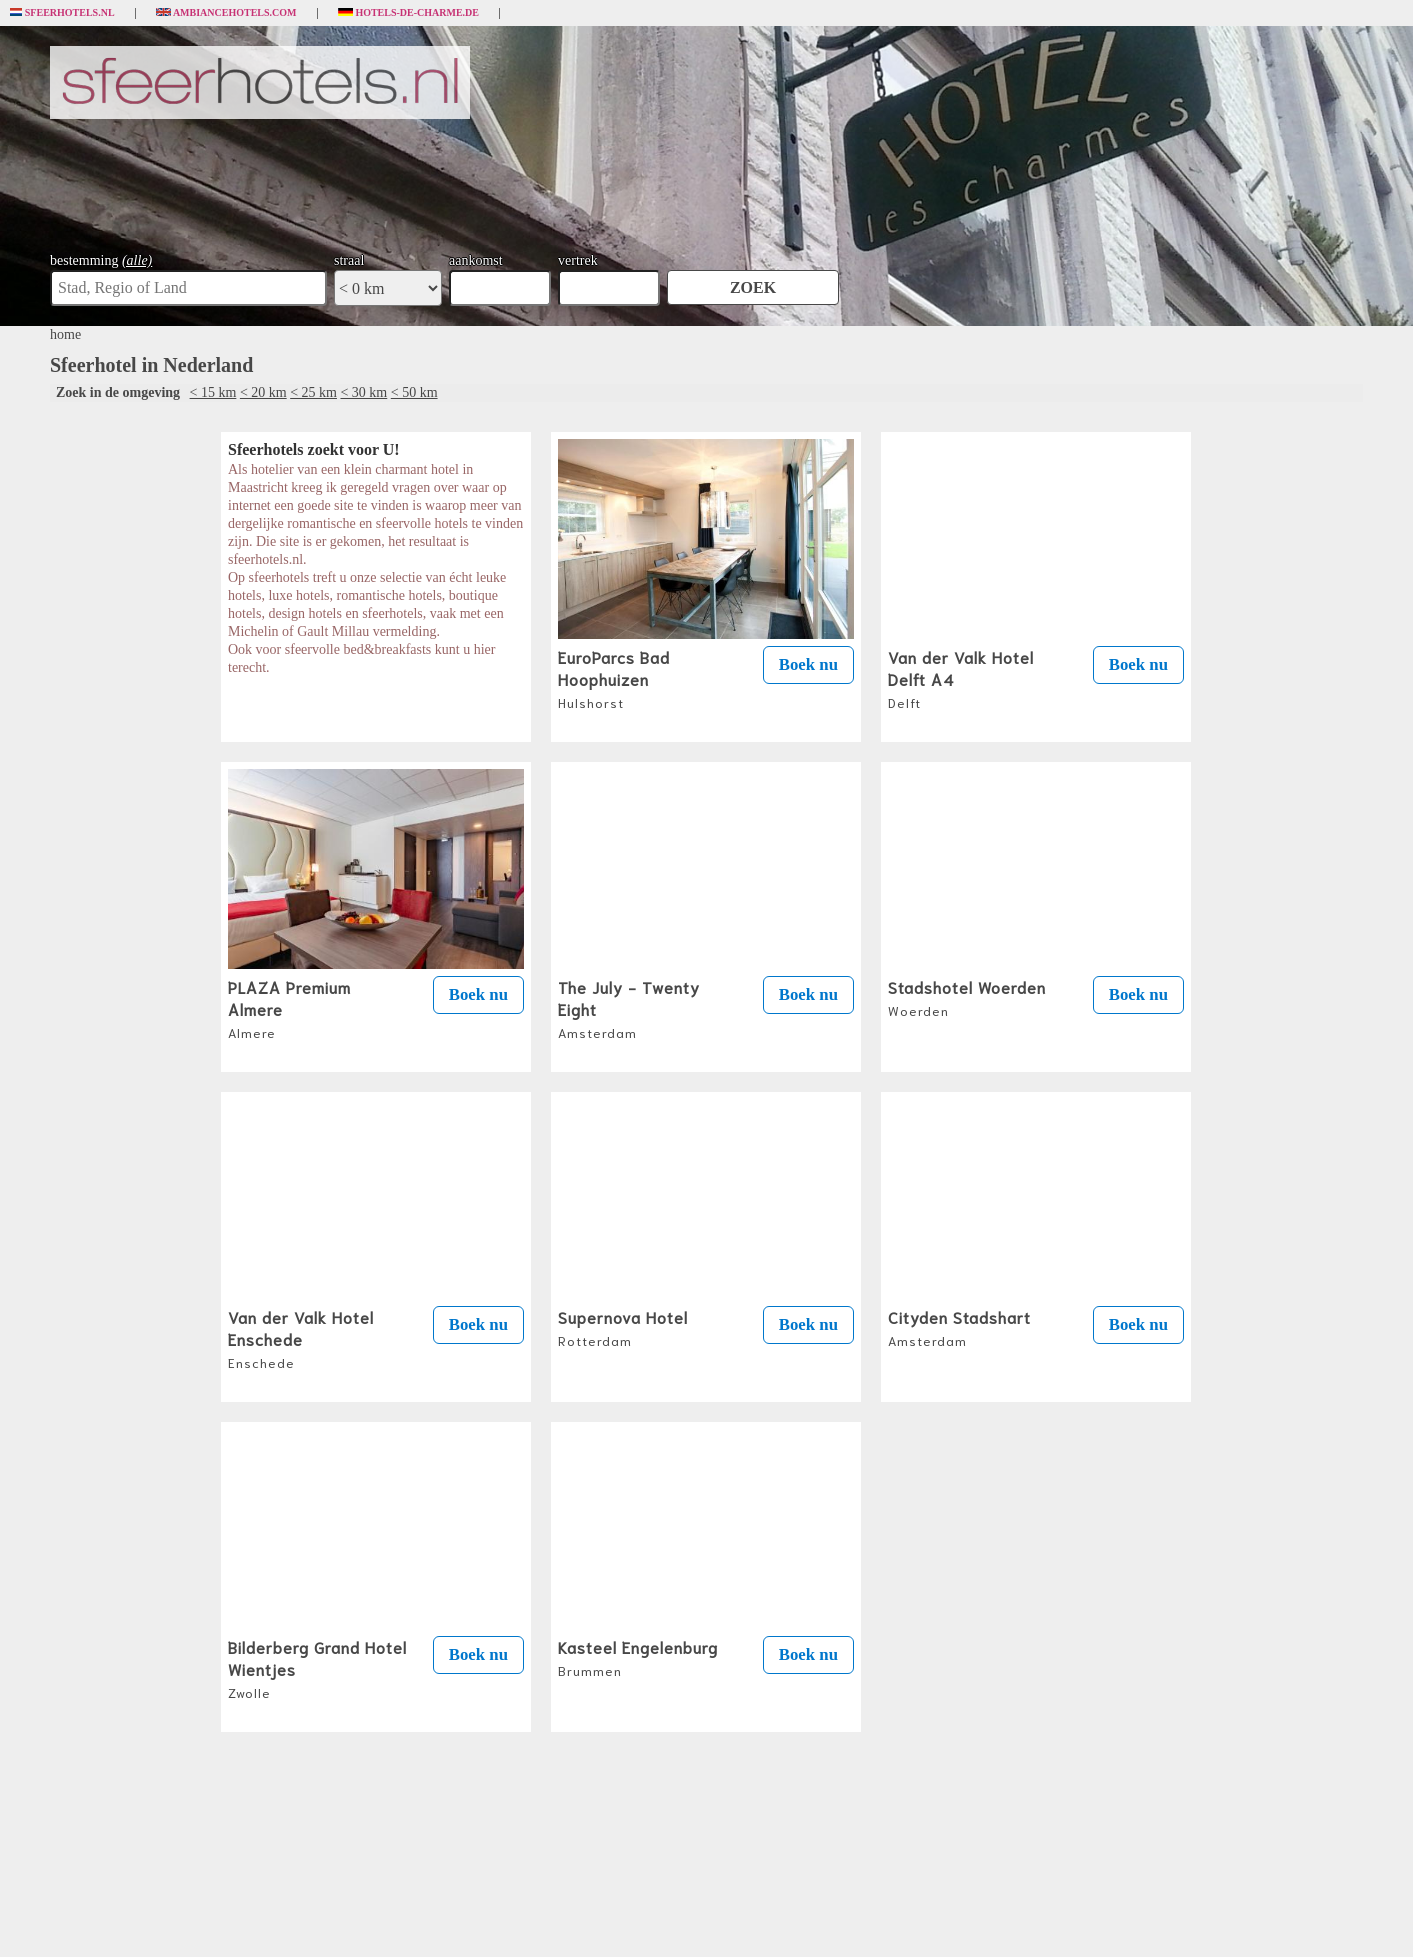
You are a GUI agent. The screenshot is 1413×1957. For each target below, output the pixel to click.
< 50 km (414, 392)
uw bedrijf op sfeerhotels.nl (787, 1919)
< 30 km (363, 392)
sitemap (866, 1919)
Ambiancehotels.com (226, 13)
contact (709, 1919)
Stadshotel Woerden (967, 997)
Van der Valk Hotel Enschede (301, 1338)
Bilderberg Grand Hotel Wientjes (317, 1668)
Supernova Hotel (623, 1327)
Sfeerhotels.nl (62, 13)
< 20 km (263, 392)
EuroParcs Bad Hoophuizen (614, 678)
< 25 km (313, 392)
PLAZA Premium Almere (289, 1008)
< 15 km (213, 392)
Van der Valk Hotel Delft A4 (961, 678)
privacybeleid (659, 1919)
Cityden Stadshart (959, 1327)
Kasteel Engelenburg (638, 1657)
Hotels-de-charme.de (409, 13)
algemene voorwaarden (577, 1919)
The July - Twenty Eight (629, 1008)
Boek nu (808, 664)
